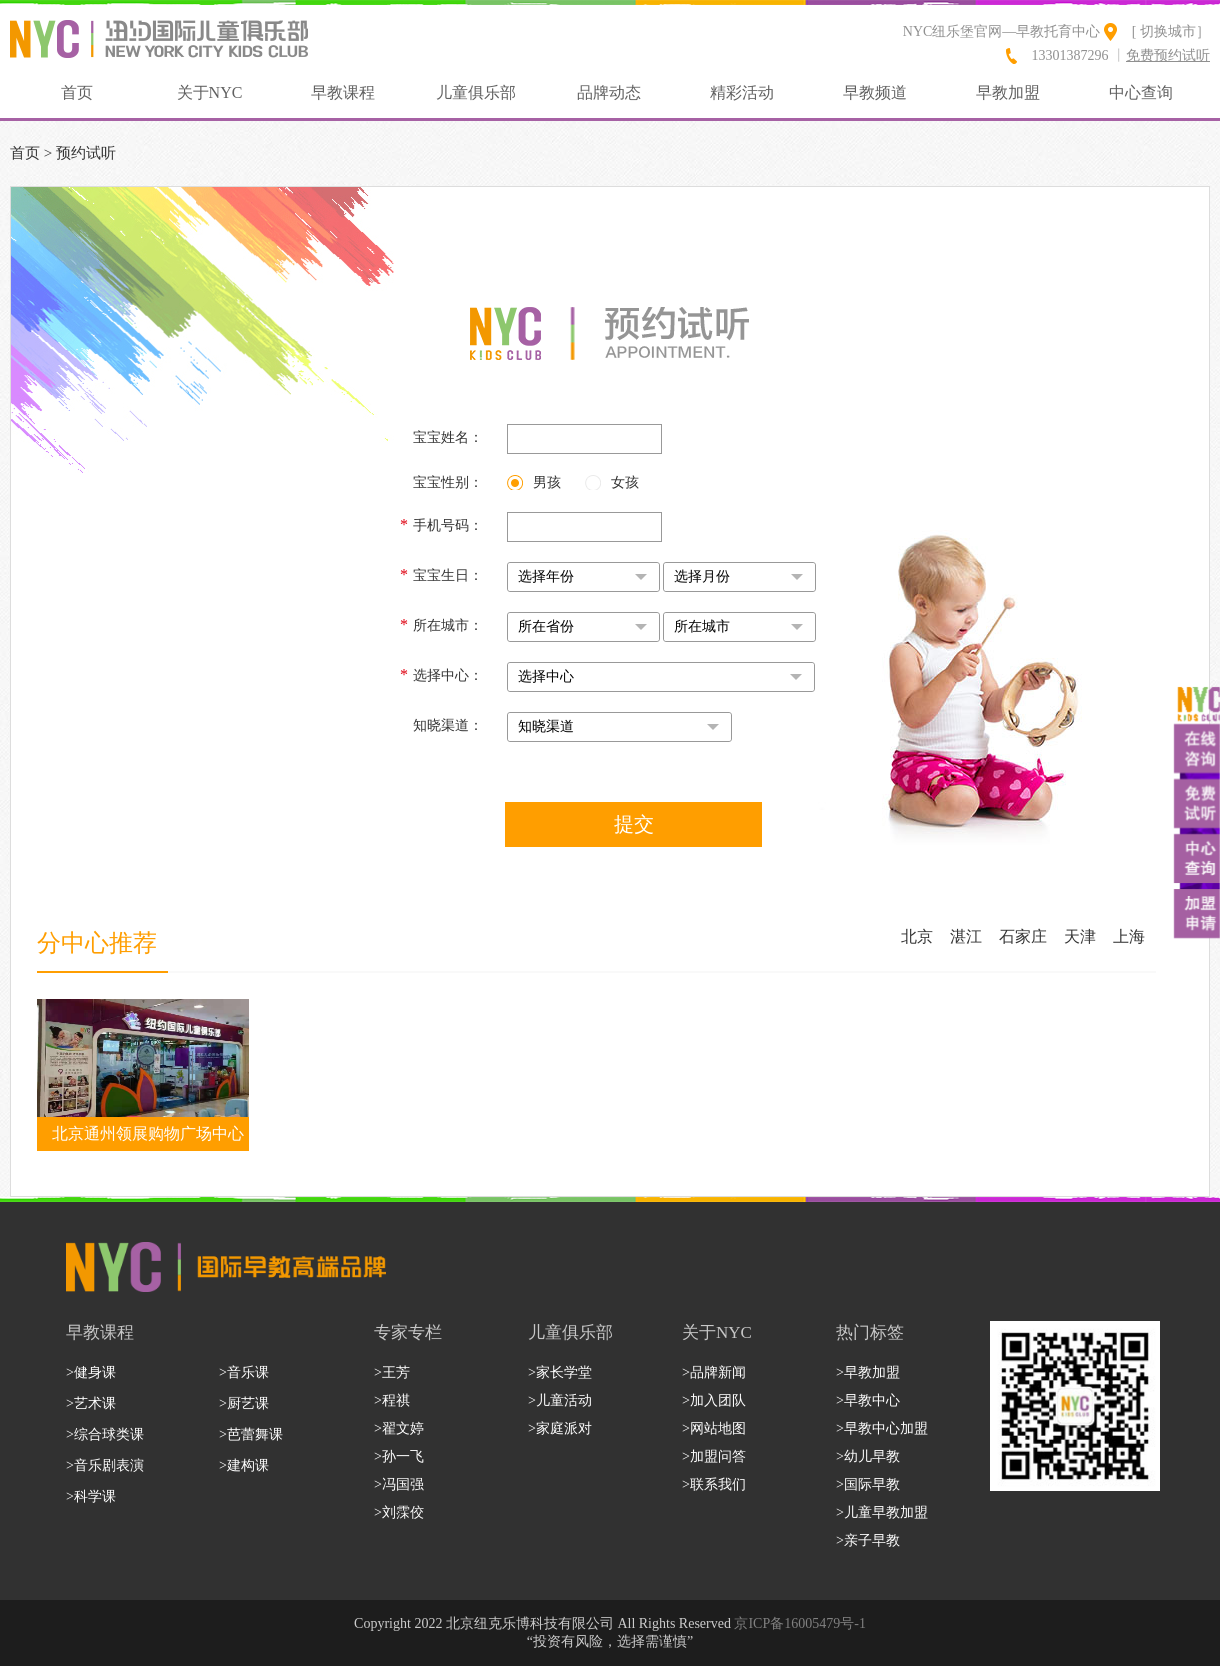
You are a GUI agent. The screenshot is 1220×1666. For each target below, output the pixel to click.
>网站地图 (714, 1428)
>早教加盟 (868, 1372)
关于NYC (210, 92)
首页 (77, 92)
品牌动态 (609, 92)
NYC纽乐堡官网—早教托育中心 (1002, 31)
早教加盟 (1008, 92)
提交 (634, 824)
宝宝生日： (441, 574)
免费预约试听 (1168, 55)
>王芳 (392, 1372)
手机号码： (441, 524)
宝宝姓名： (448, 437)
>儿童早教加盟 (882, 1512)
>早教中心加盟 (882, 1428)
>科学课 (91, 1496)
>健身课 (91, 1372)
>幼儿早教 (868, 1456)
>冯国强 (399, 1484)
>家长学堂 (560, 1372)
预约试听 (86, 153)
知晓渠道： (448, 725)
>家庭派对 (560, 1428)
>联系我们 (714, 1484)
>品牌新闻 (714, 1372)
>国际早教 (868, 1484)
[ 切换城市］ (1171, 31)
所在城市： (441, 624)
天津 (1080, 936)
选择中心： (441, 674)
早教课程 (343, 92)
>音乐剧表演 (105, 1465)
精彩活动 (742, 92)
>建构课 (244, 1465)
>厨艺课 (244, 1403)
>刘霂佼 (399, 1512)
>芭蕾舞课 (251, 1434)
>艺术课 (91, 1403)
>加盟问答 (714, 1456)
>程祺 (392, 1400)
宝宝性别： (448, 482)
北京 (917, 936)
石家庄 (1023, 936)
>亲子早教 (868, 1540)
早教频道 (875, 92)
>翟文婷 (399, 1428)
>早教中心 (868, 1400)
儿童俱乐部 (476, 92)
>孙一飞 (399, 1456)
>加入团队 (714, 1400)
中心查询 (1141, 92)
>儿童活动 (560, 1400)
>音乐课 (244, 1372)
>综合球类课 (105, 1434)
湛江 (966, 936)
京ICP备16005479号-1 (799, 1623)
